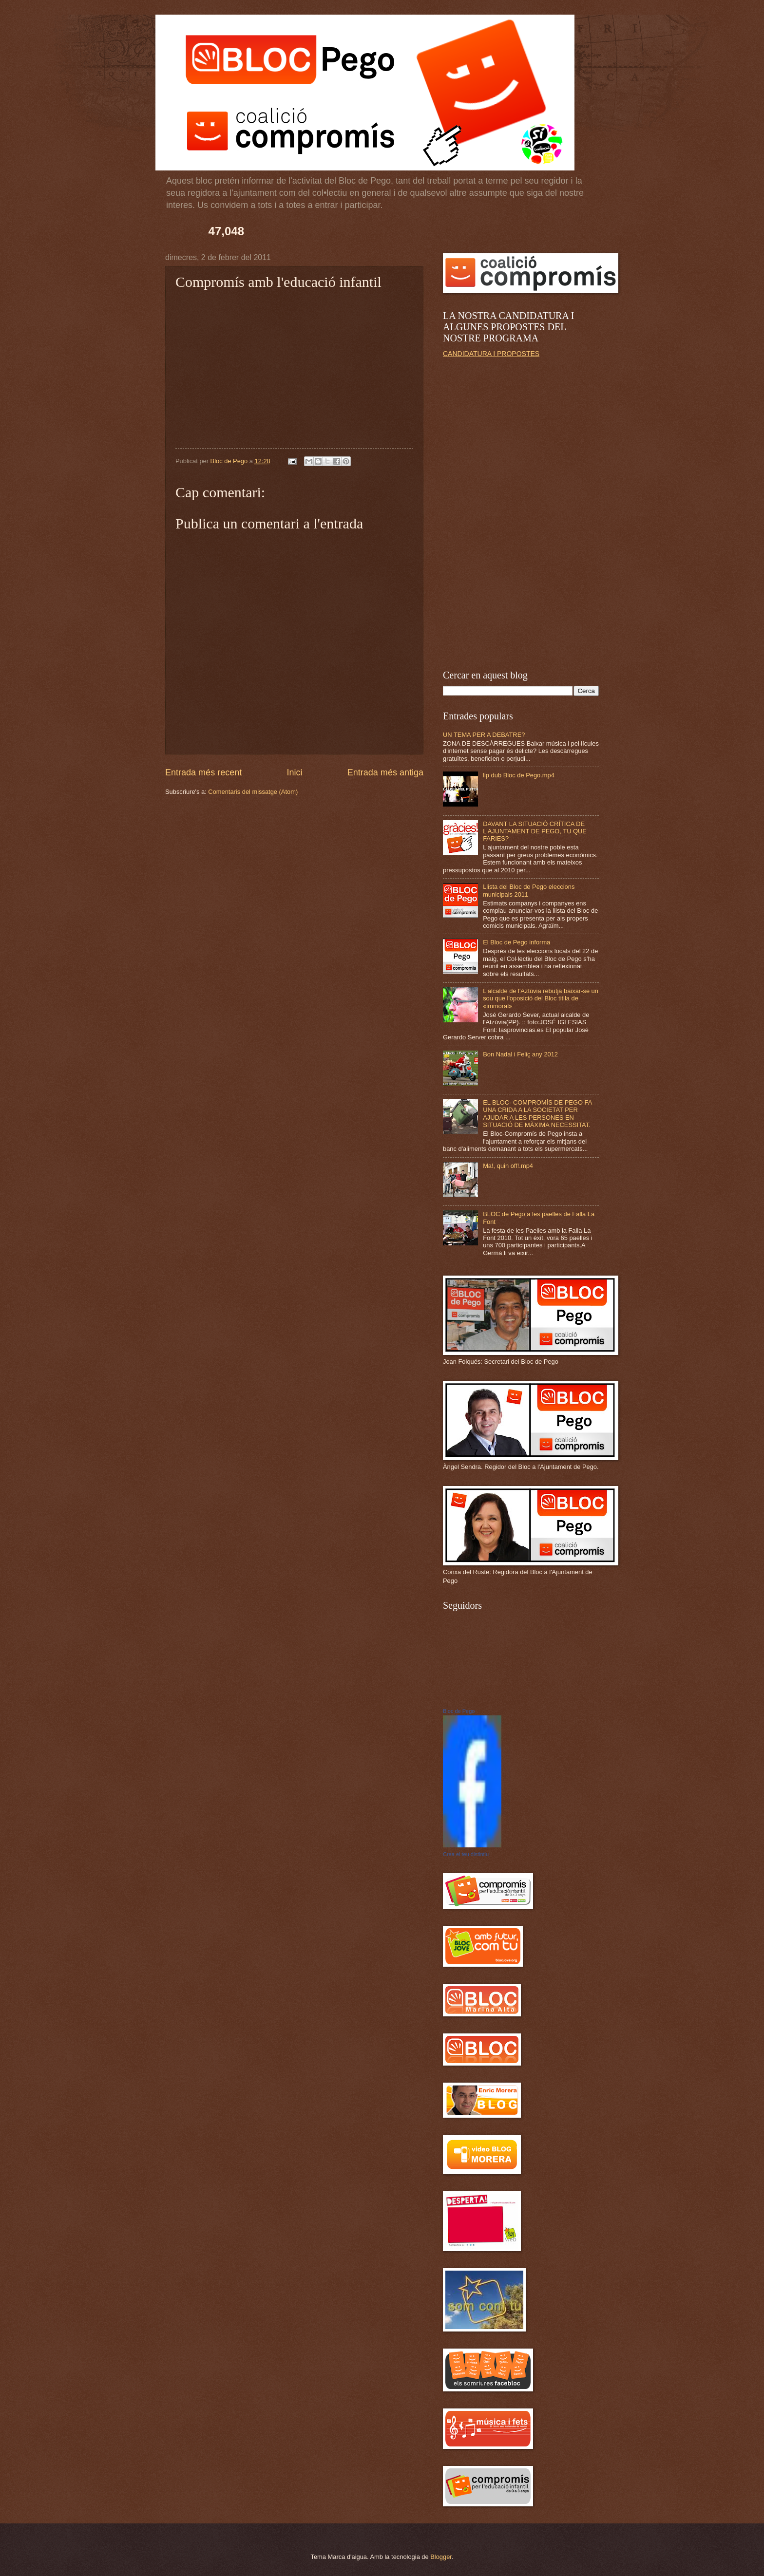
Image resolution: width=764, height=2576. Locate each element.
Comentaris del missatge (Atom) (253, 791)
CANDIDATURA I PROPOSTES (491, 353)
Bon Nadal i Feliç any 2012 (520, 1054)
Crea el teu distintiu (466, 1854)
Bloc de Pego (459, 1711)
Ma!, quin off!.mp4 (508, 1165)
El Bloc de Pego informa (516, 942)
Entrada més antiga (385, 772)
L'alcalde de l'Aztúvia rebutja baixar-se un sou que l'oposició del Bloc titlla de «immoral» (540, 998)
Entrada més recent (203, 772)
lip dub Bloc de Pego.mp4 (518, 775)
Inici (294, 772)
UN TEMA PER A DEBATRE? (484, 734)
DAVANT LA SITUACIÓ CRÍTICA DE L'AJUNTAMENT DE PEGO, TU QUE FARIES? (535, 831)
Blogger (441, 2556)
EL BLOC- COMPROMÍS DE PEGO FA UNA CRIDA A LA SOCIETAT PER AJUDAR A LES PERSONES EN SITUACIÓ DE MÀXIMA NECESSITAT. (537, 1113)
